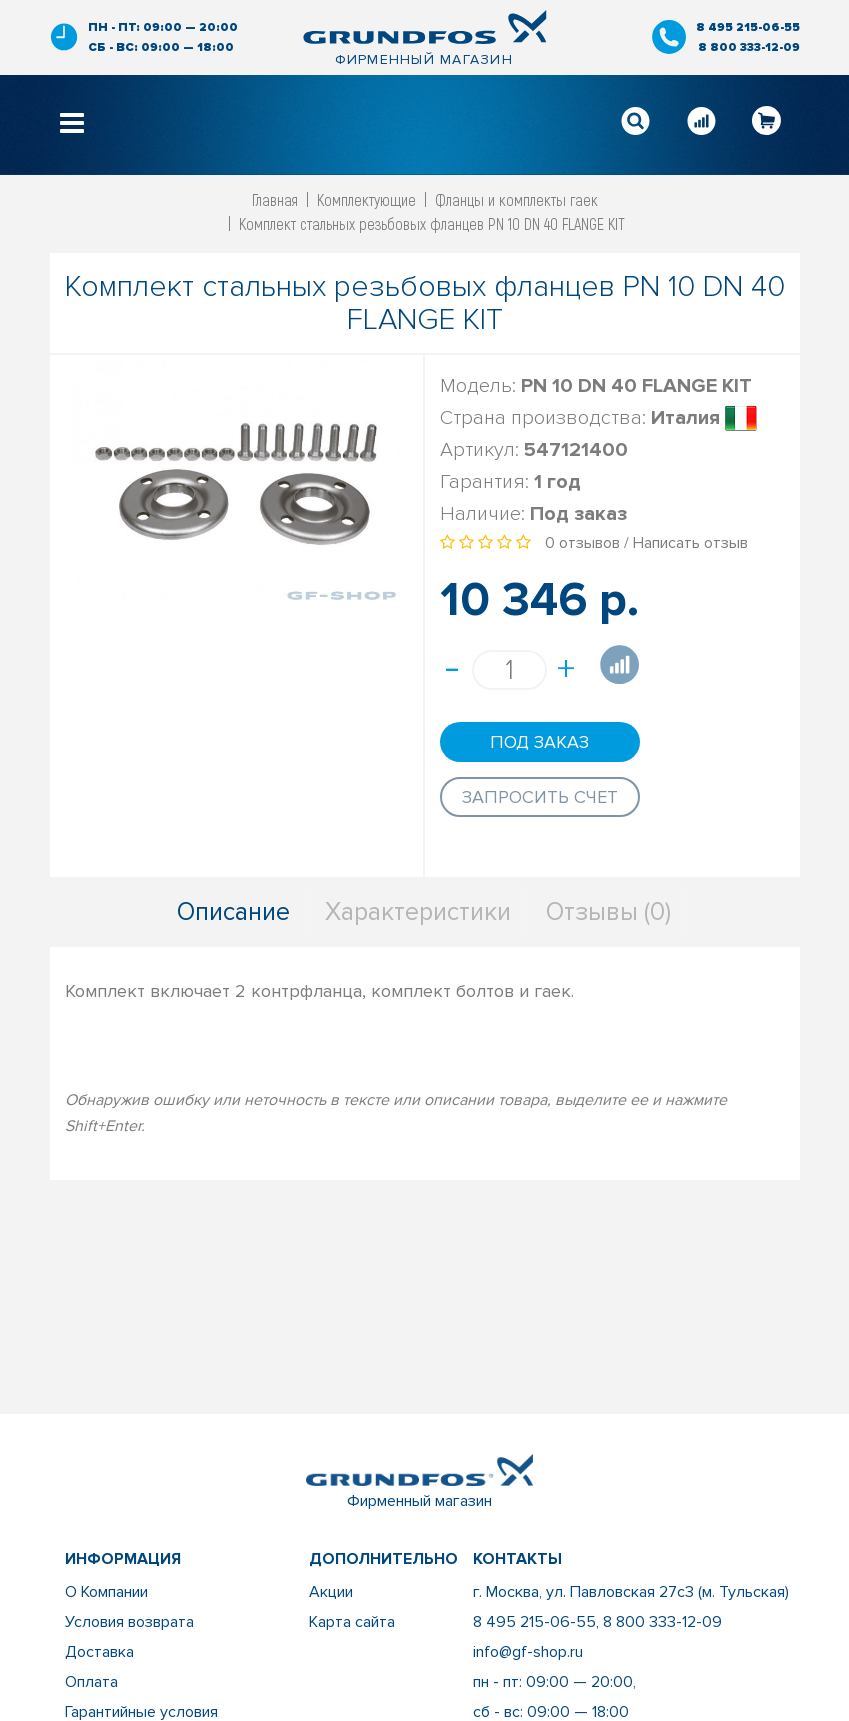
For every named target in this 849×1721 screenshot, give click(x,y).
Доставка (99, 1652)
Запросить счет (540, 797)
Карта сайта (352, 1622)
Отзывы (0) (608, 912)
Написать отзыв (690, 543)
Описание (233, 912)
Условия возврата (129, 1622)
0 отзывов (582, 543)
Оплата (91, 1682)
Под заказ (539, 742)
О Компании (106, 1592)
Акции (331, 1592)
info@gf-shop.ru (528, 1652)
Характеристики (418, 912)
